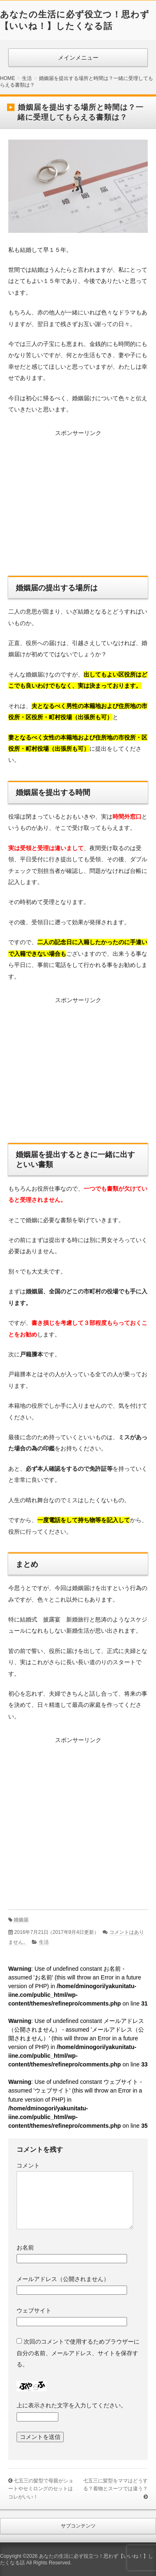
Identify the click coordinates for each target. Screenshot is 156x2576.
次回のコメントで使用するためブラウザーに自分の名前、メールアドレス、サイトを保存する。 (78, 2353)
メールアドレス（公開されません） (63, 2279)
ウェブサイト (34, 2310)
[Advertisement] (78, 505)
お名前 (25, 2247)
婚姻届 (21, 1920)
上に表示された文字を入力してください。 (72, 2405)
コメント (28, 2165)
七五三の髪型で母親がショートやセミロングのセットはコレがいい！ (40, 2489)
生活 (44, 1942)
